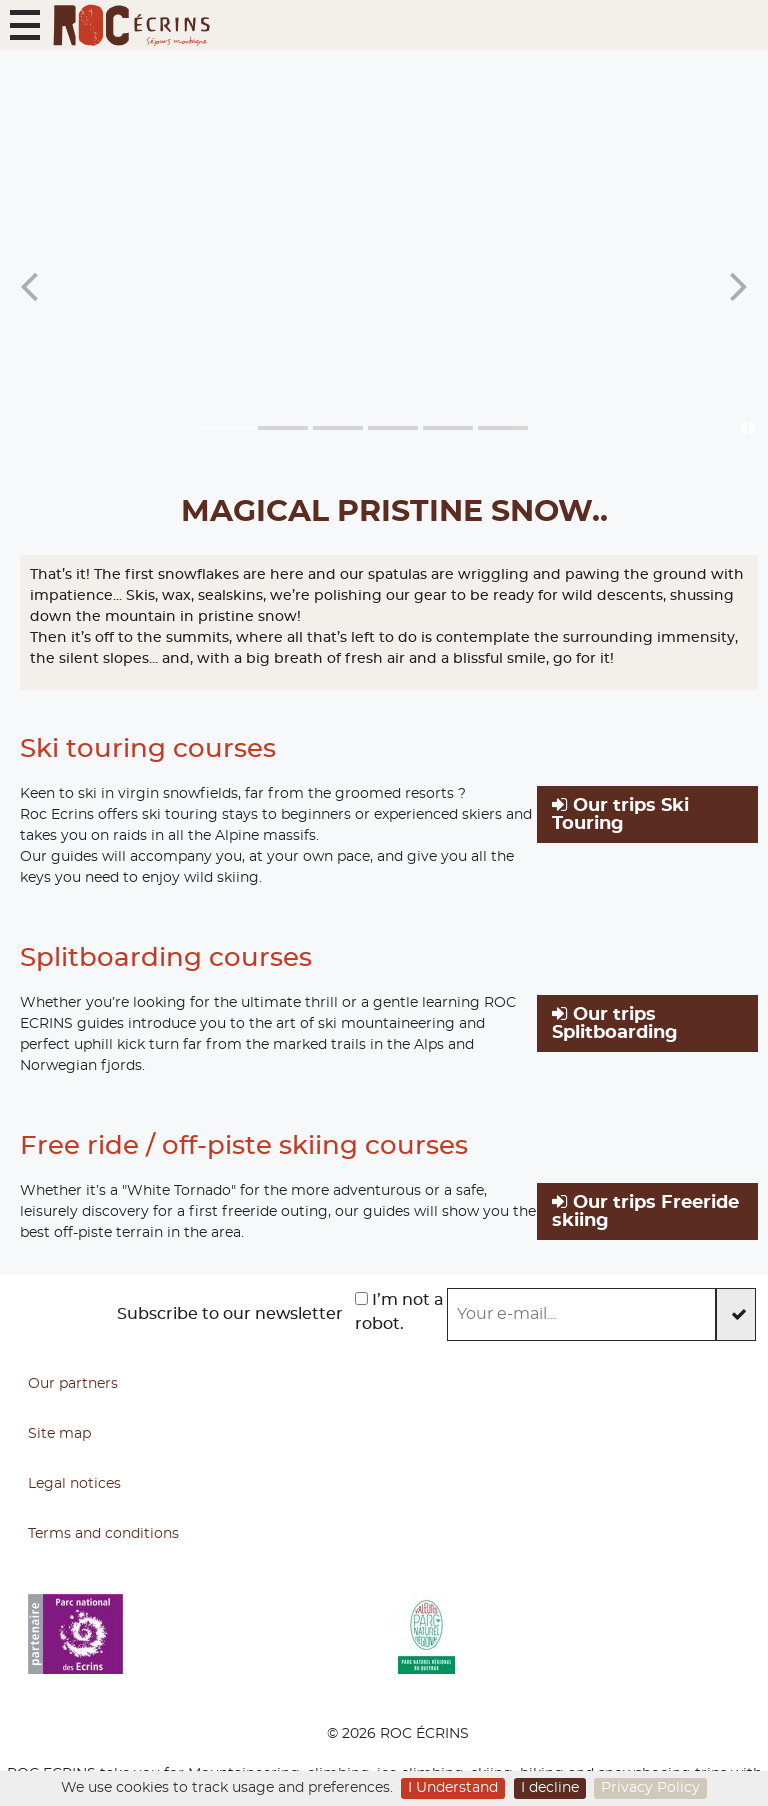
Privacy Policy (650, 1788)
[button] (25, 25)
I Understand (453, 1788)
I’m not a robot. (399, 1312)
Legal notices (74, 1484)
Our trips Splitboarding (615, 1023)
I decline (550, 1788)
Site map (59, 1434)
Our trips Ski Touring (620, 814)
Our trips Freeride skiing (645, 1211)
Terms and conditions (103, 1534)
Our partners (73, 1384)
